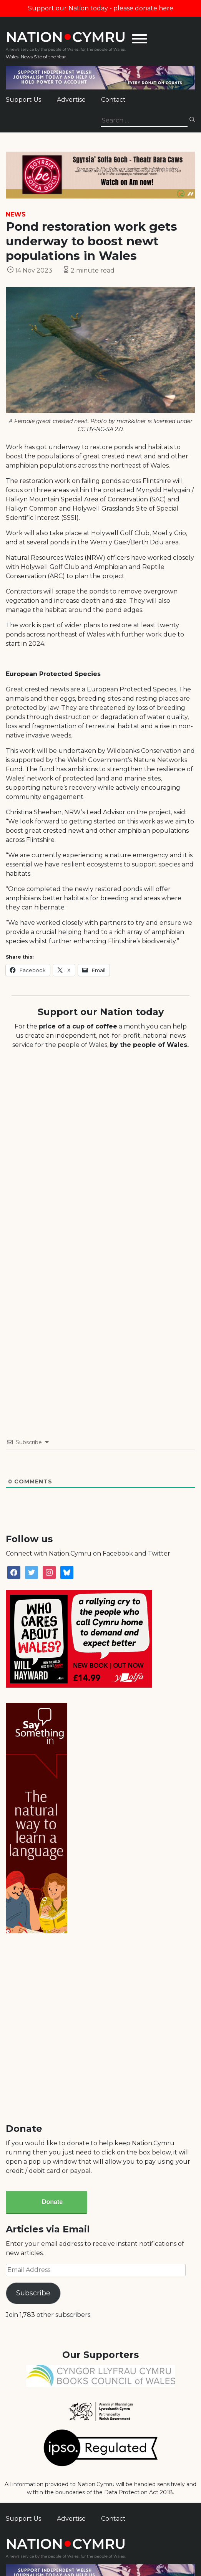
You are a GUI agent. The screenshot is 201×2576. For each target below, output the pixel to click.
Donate (52, 2202)
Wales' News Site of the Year (36, 57)
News (16, 214)
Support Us (23, 99)
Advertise (71, 99)
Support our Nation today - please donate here (100, 8)
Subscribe (33, 2293)
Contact (113, 99)
